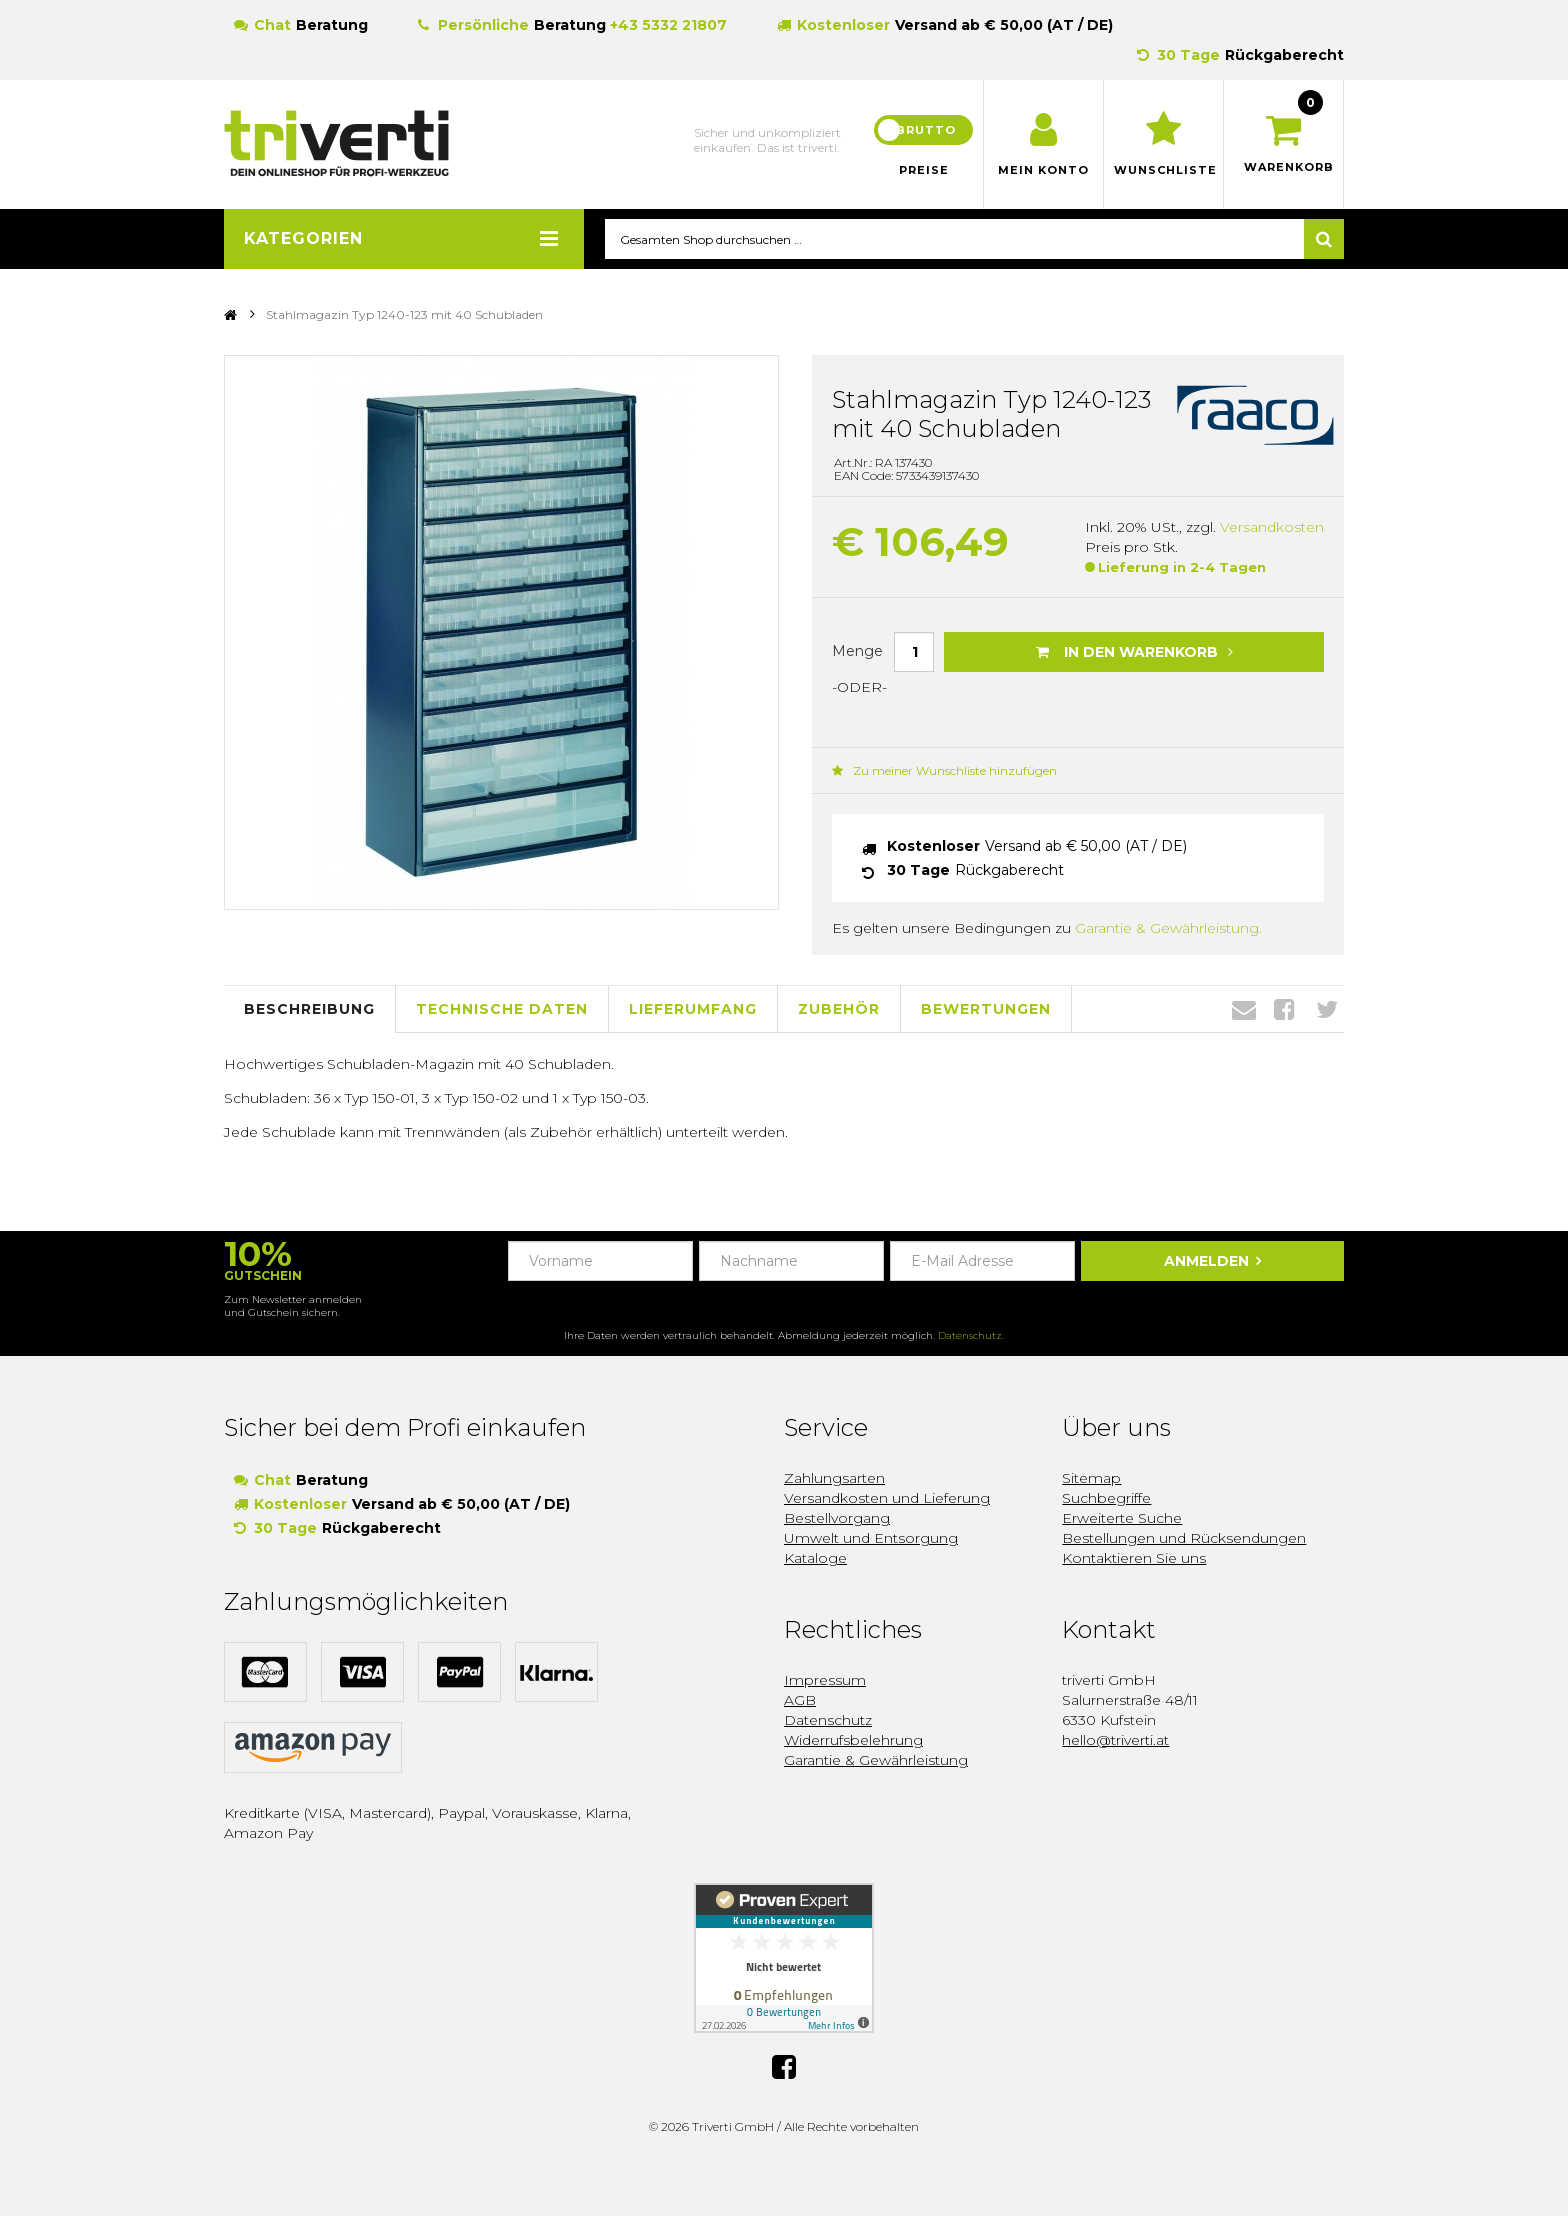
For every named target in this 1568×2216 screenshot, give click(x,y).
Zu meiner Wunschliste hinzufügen (944, 771)
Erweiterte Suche (1122, 1518)
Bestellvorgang (837, 1518)
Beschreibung (309, 1010)
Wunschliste (1163, 170)
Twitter (1327, 1010)
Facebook (1284, 1010)
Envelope (1244, 1010)
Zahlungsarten (834, 1478)
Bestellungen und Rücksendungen (1184, 1538)
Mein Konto (1043, 170)
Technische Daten (502, 1010)
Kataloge (815, 1558)
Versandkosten (1272, 528)
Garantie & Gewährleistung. (1168, 929)
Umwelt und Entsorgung (871, 1538)
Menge (857, 651)
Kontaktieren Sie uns (1134, 1558)
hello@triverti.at (1115, 1740)
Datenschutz (970, 1335)
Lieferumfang (693, 1010)
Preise (924, 170)
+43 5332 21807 (668, 25)
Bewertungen (986, 1010)
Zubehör (839, 1010)
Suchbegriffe (1106, 1498)
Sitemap (1091, 1478)
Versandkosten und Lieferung (887, 1498)
